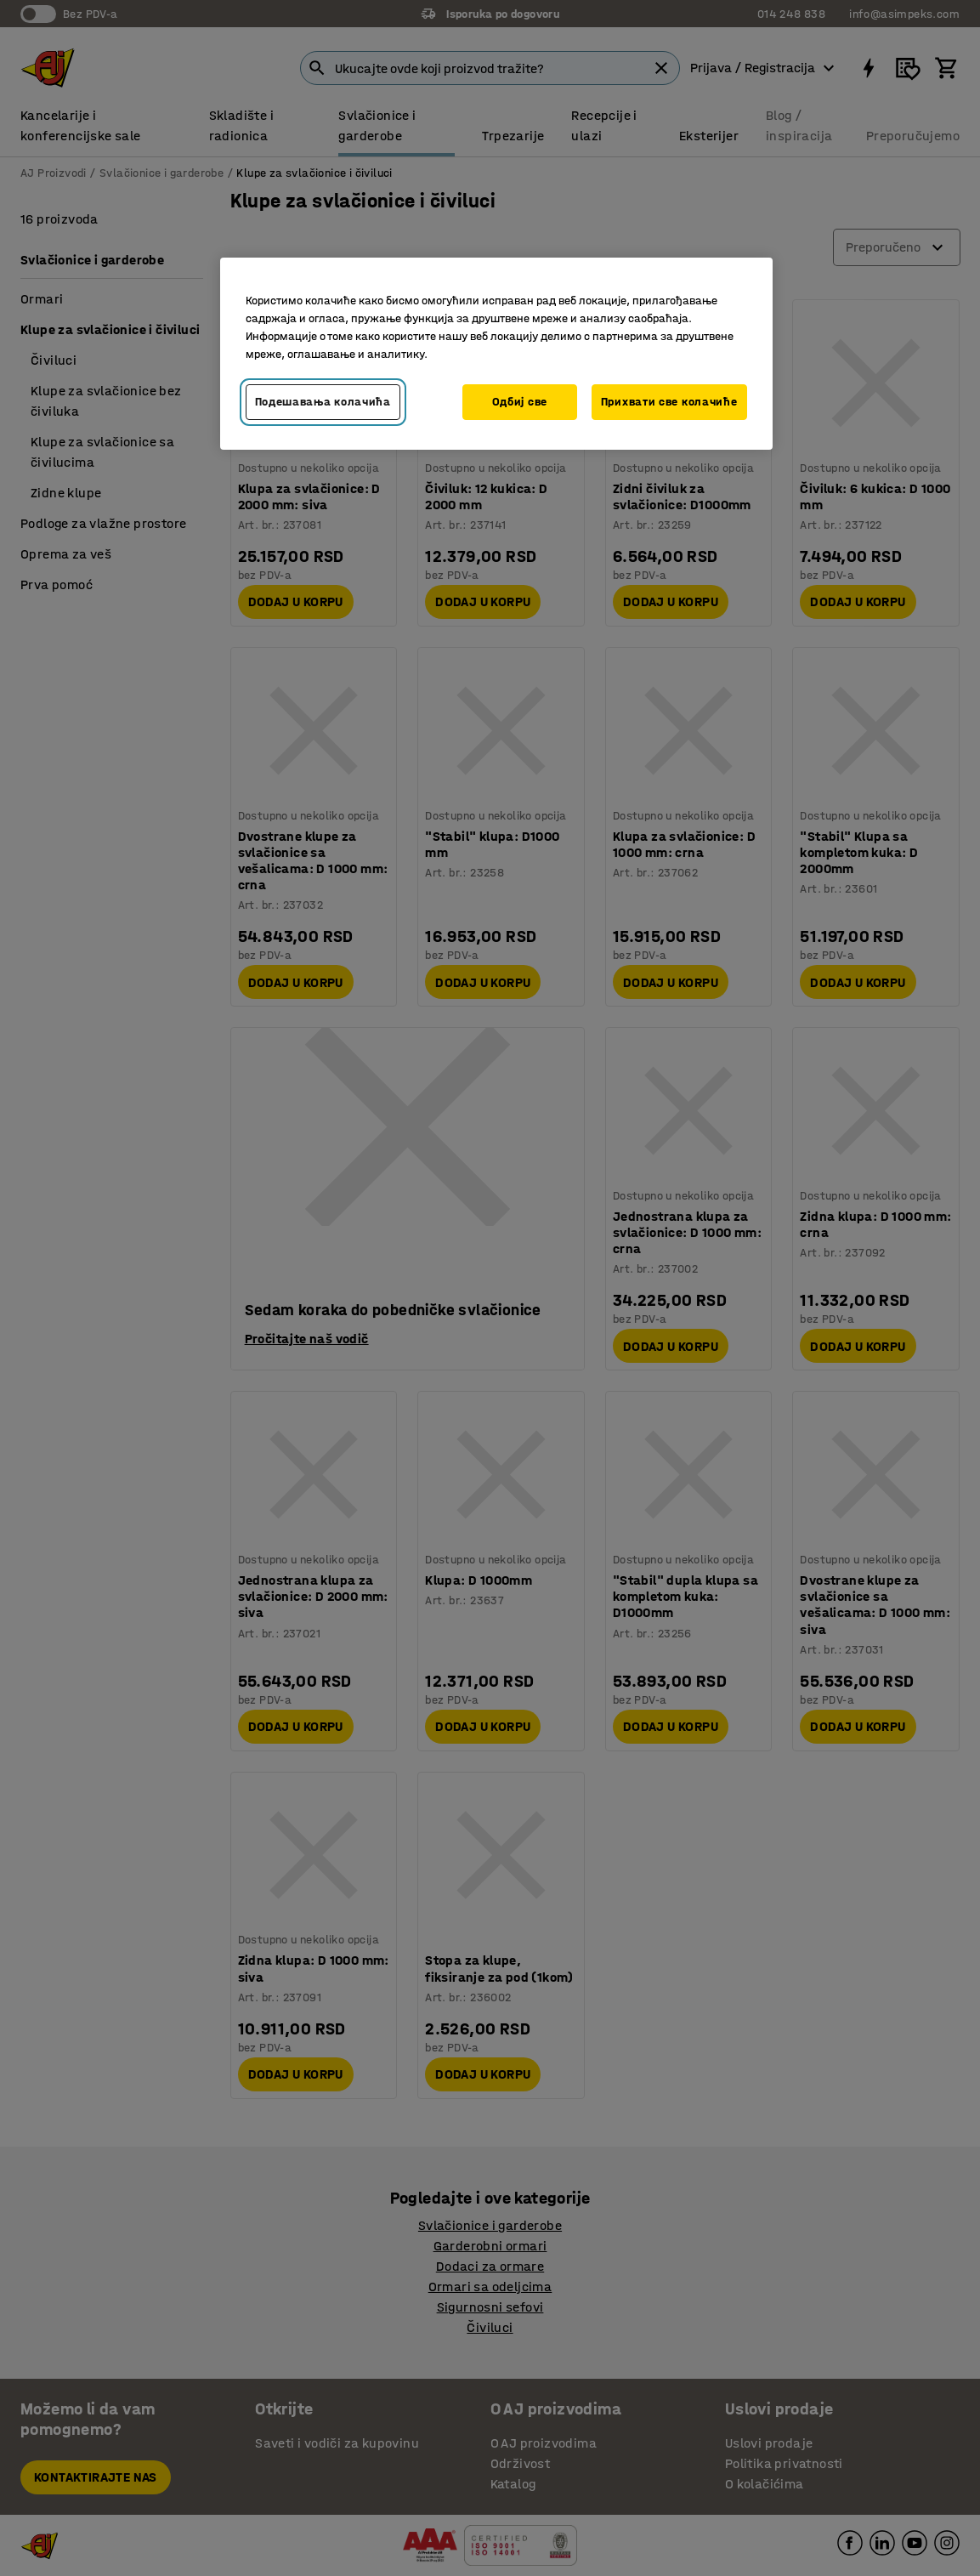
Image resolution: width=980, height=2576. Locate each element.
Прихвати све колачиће (669, 401)
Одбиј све (519, 401)
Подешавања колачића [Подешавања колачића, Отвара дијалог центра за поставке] (323, 401)
